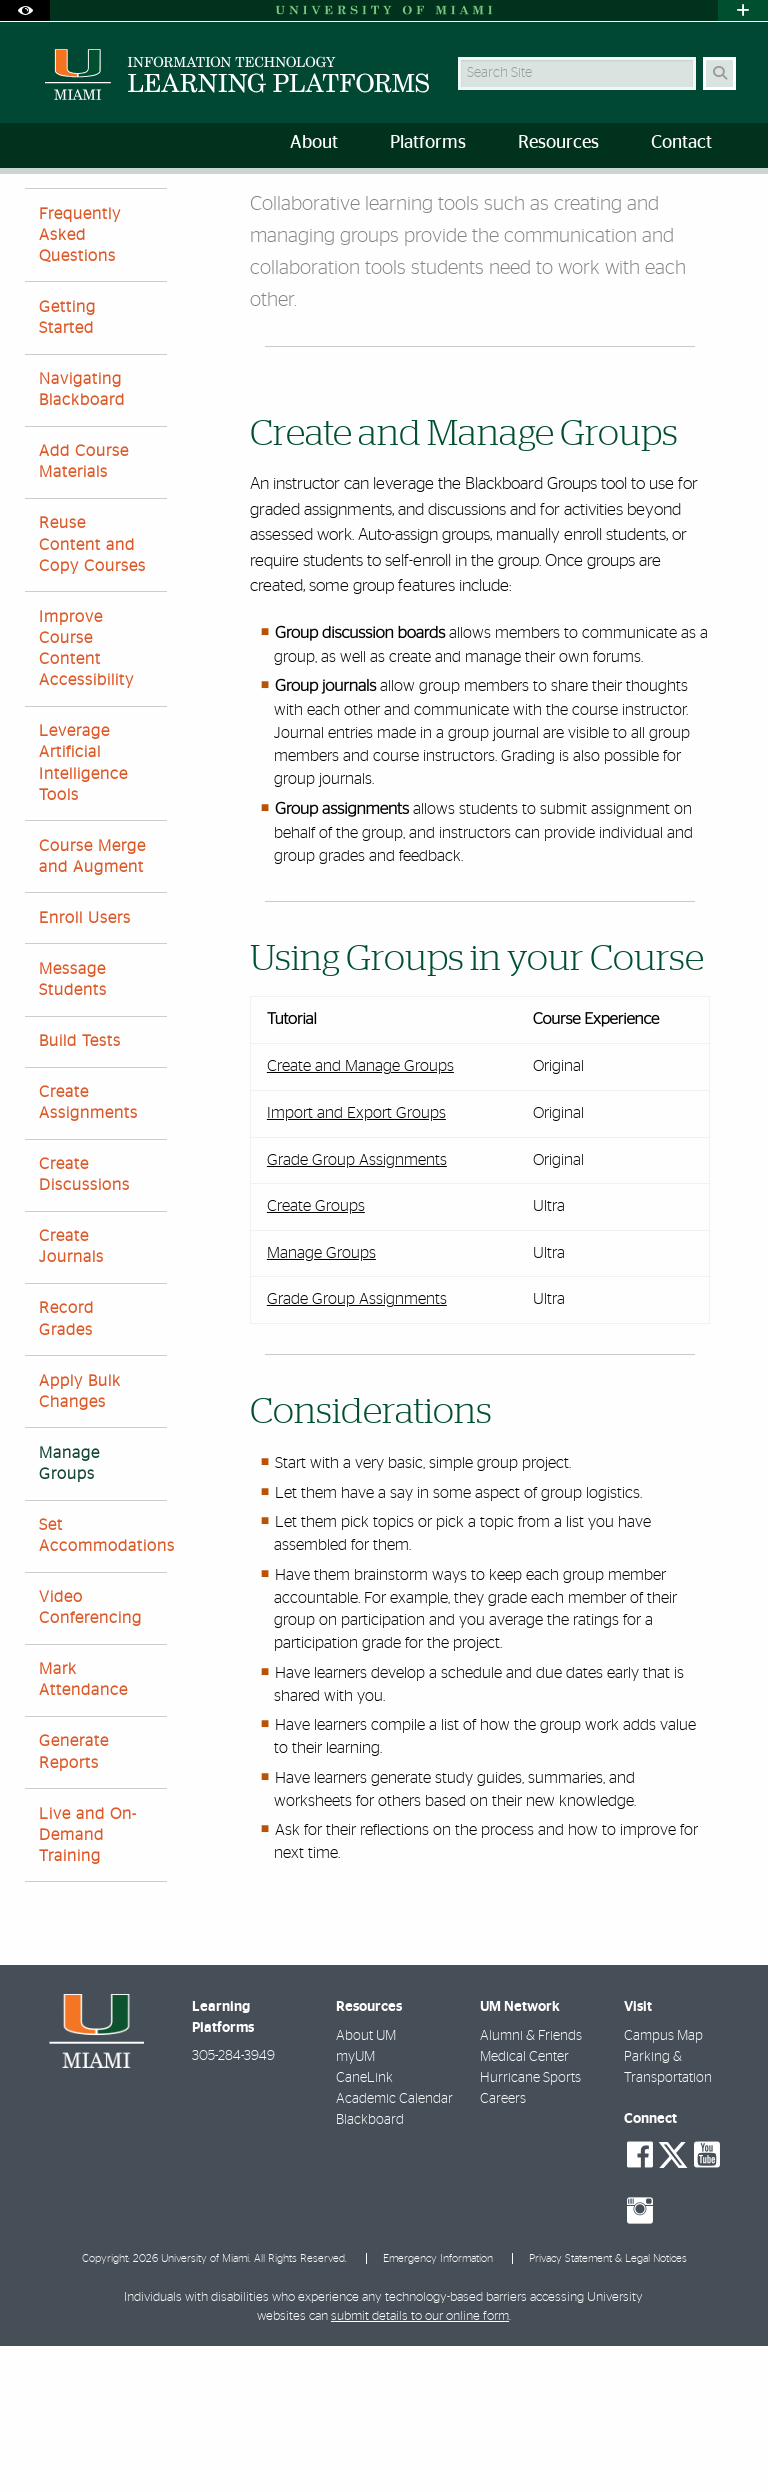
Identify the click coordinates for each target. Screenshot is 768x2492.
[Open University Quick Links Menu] (743, 10)
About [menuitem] (314, 143)
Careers (503, 2245)
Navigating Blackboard (82, 535)
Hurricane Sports (530, 2224)
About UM (366, 2182)
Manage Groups (515, 215)
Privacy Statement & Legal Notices (608, 2404)
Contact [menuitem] (681, 143)
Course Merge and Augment (92, 1002)
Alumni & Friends (531, 2182)
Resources (120, 214)
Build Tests (80, 1187)
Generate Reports (74, 1897)
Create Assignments (88, 1248)
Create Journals (71, 1392)
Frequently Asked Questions (80, 381)
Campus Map (663, 2182)
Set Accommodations (103, 1681)
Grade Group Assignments (357, 1306)
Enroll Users (85, 1064)
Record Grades (66, 1464)
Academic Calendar (394, 2245)
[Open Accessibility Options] (25, 10)
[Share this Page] (735, 203)
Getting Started (67, 463)
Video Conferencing (90, 1753)
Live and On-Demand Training (88, 1981)
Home (42, 214)
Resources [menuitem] (558, 143)
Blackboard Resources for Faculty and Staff (312, 214)
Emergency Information (438, 2404)
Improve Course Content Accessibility (86, 795)
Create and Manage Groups (360, 1212)
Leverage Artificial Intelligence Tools (83, 909)
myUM (355, 2203)
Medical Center (524, 2203)
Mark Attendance (83, 1825)
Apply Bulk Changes (80, 1537)
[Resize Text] (696, 202)
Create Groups (316, 1352)
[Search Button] (719, 73)
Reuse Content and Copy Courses (92, 690)
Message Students (73, 1125)
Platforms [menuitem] (428, 143)
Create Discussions (84, 1320)
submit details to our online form (420, 2462)
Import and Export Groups (356, 1259)
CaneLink (364, 2224)
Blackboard (370, 2266)
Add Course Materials (84, 607)
